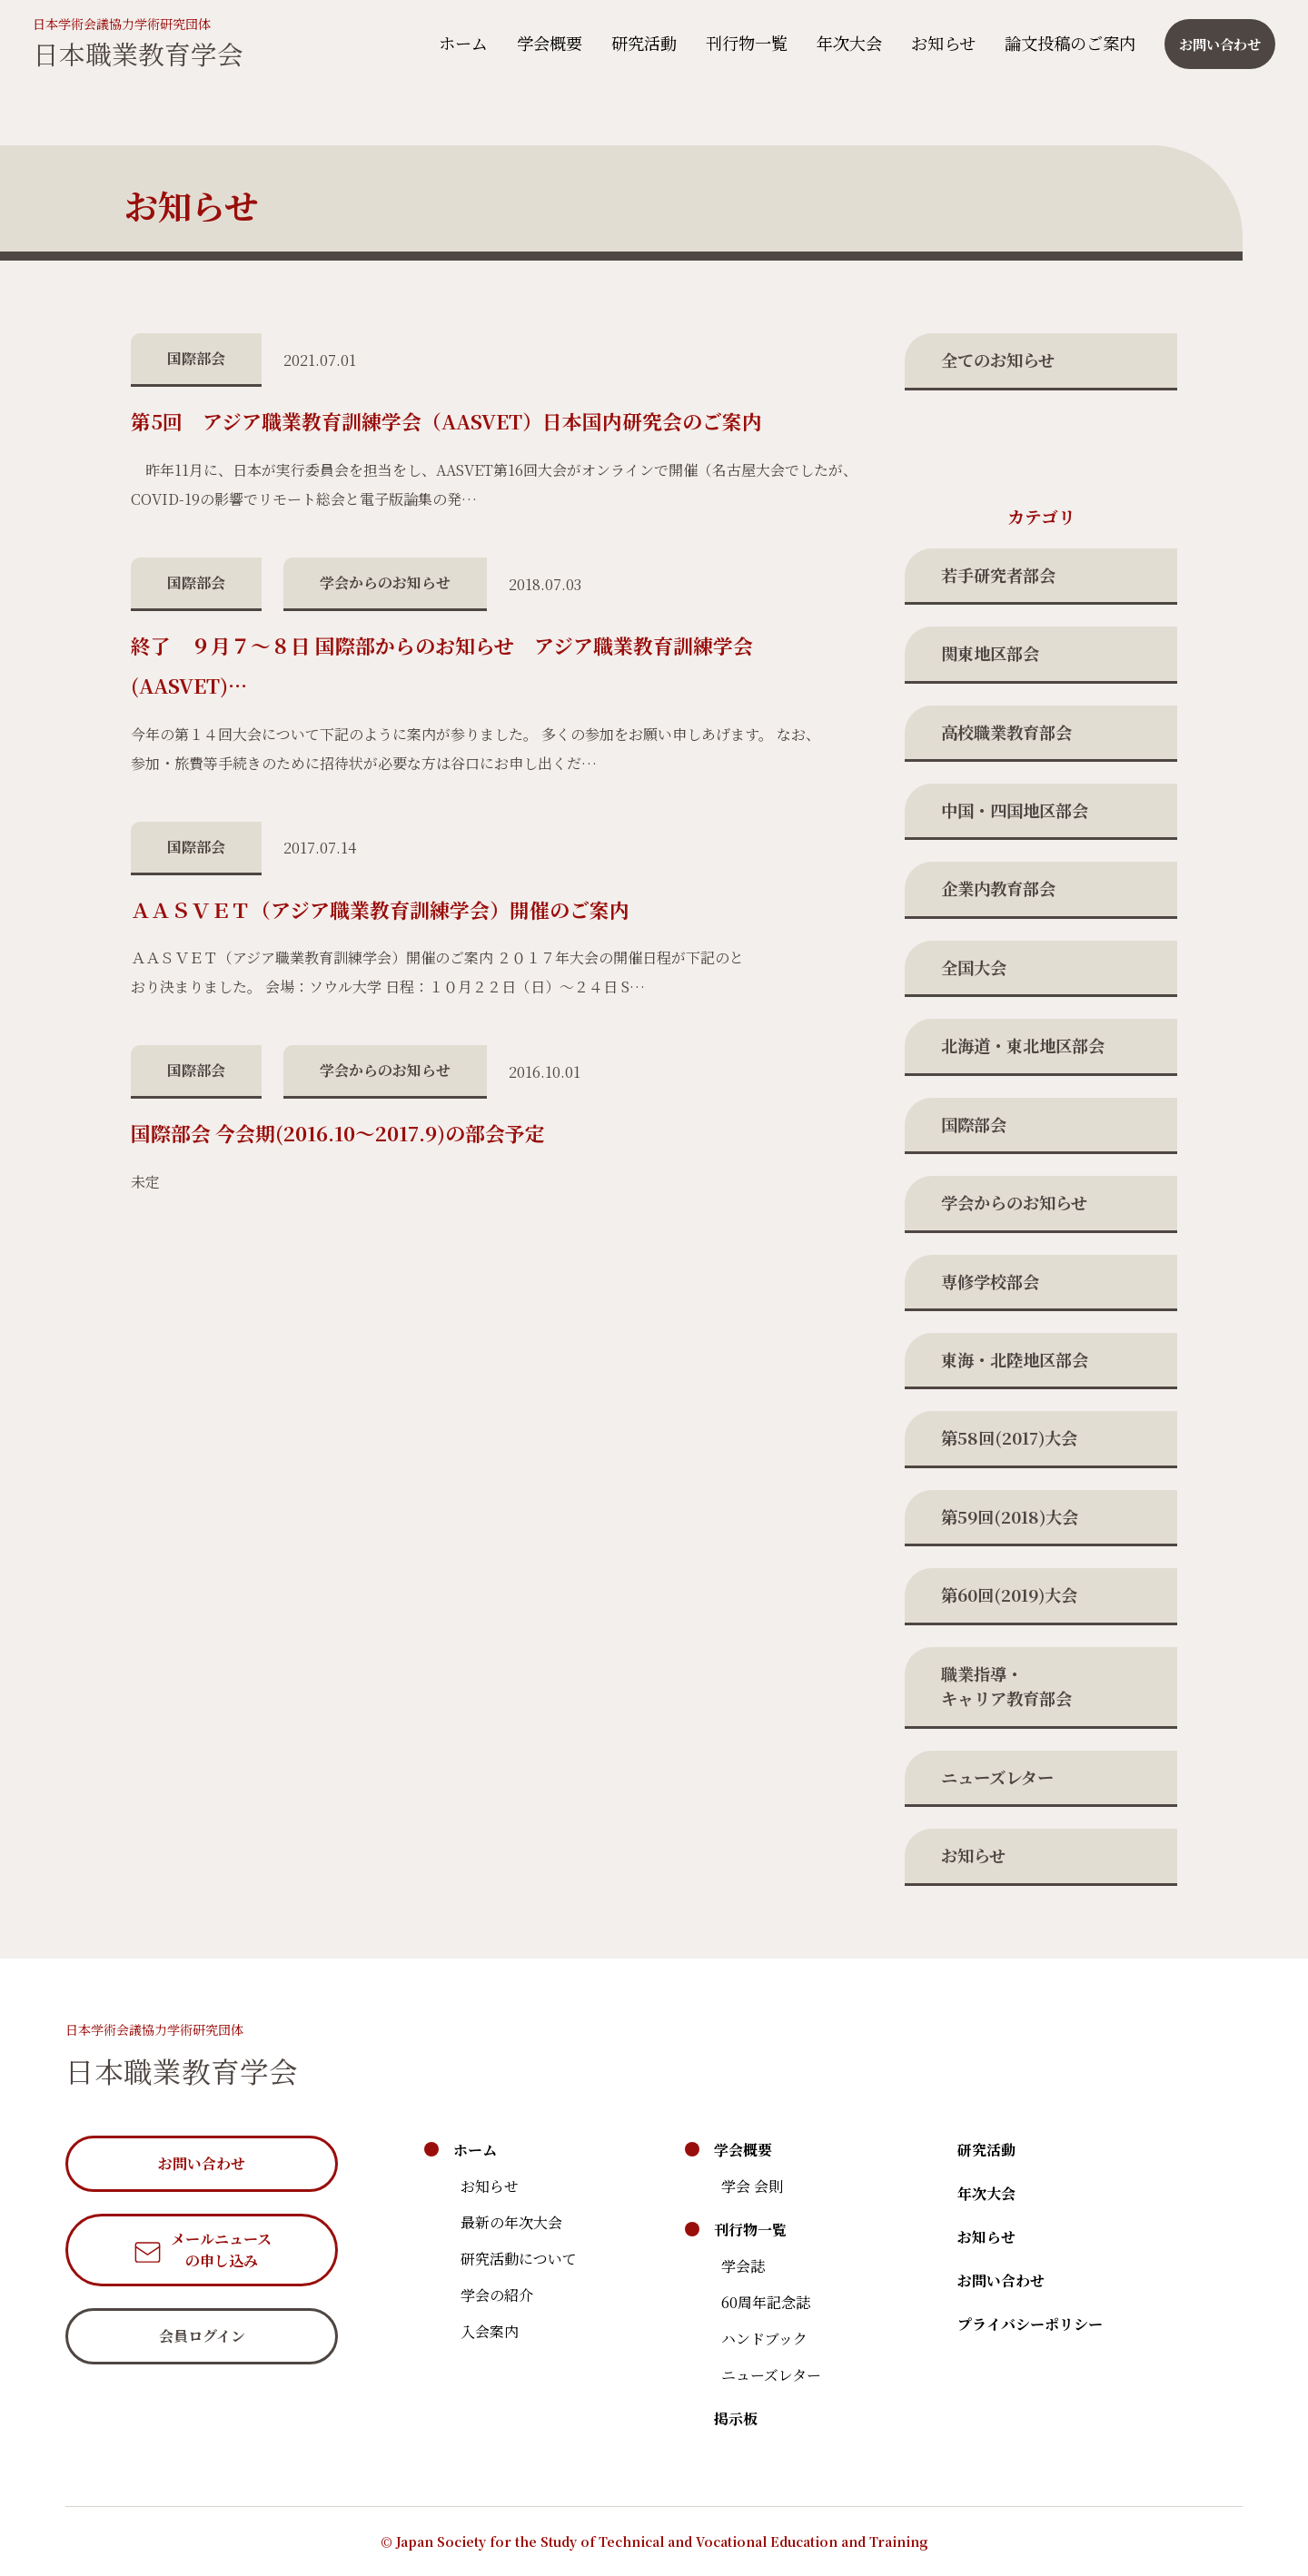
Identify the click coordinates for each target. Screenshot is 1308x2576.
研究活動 (638, 42)
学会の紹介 (497, 2295)
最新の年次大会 (511, 2222)
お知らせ (938, 42)
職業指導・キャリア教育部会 (1006, 1686)
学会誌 (743, 2265)
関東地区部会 (990, 653)
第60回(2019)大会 (1009, 1594)
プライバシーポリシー (1030, 2324)
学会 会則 (752, 2186)
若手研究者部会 (998, 575)
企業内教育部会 (998, 888)
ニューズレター (997, 1777)
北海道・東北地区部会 (1023, 1045)
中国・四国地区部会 (1014, 810)
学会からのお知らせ (1014, 1202)
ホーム (457, 42)
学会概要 (544, 42)
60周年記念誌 (765, 2302)
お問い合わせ (1001, 2280)
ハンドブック (764, 2338)
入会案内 (490, 2331)
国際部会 (973, 1124)
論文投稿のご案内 (1064, 42)
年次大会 (844, 42)
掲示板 (736, 2418)
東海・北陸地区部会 (1014, 1359)
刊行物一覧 (741, 42)
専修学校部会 (990, 1281)
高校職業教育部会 (1006, 732)
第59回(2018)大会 (1009, 1516)
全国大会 (973, 967)
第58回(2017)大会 (1009, 1437)
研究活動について (519, 2258)
